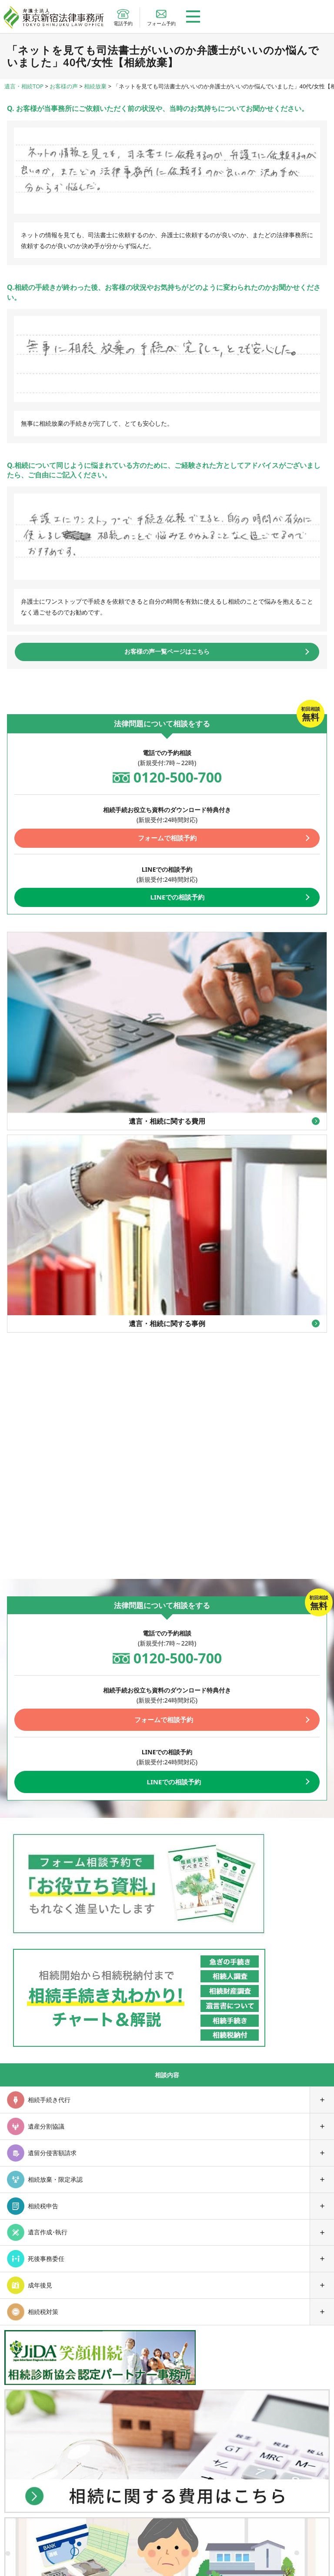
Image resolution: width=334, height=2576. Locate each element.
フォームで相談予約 (167, 837)
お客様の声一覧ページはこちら (167, 651)
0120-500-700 (178, 777)
